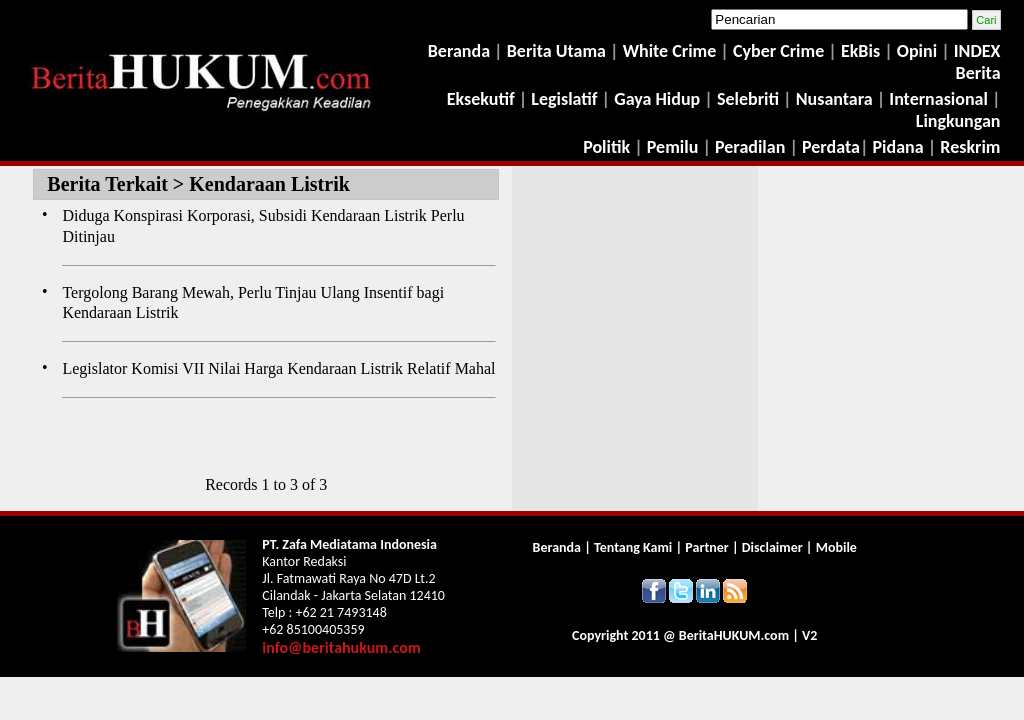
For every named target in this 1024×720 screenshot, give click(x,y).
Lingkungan (958, 121)
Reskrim (970, 147)
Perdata (831, 147)
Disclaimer (772, 547)
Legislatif (564, 99)
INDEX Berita (977, 62)
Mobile (836, 547)
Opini (915, 51)
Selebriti (748, 99)
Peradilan (748, 147)
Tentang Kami (634, 547)
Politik (606, 147)
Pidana (898, 147)
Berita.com (734, 635)
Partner (706, 547)
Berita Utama (558, 51)
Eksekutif (483, 99)
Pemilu (673, 147)
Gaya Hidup (655, 99)
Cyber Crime (780, 51)
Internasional (938, 99)
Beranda (459, 51)
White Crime (672, 51)
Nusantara (834, 99)
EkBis (862, 51)
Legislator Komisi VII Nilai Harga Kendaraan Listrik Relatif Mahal (278, 368)
